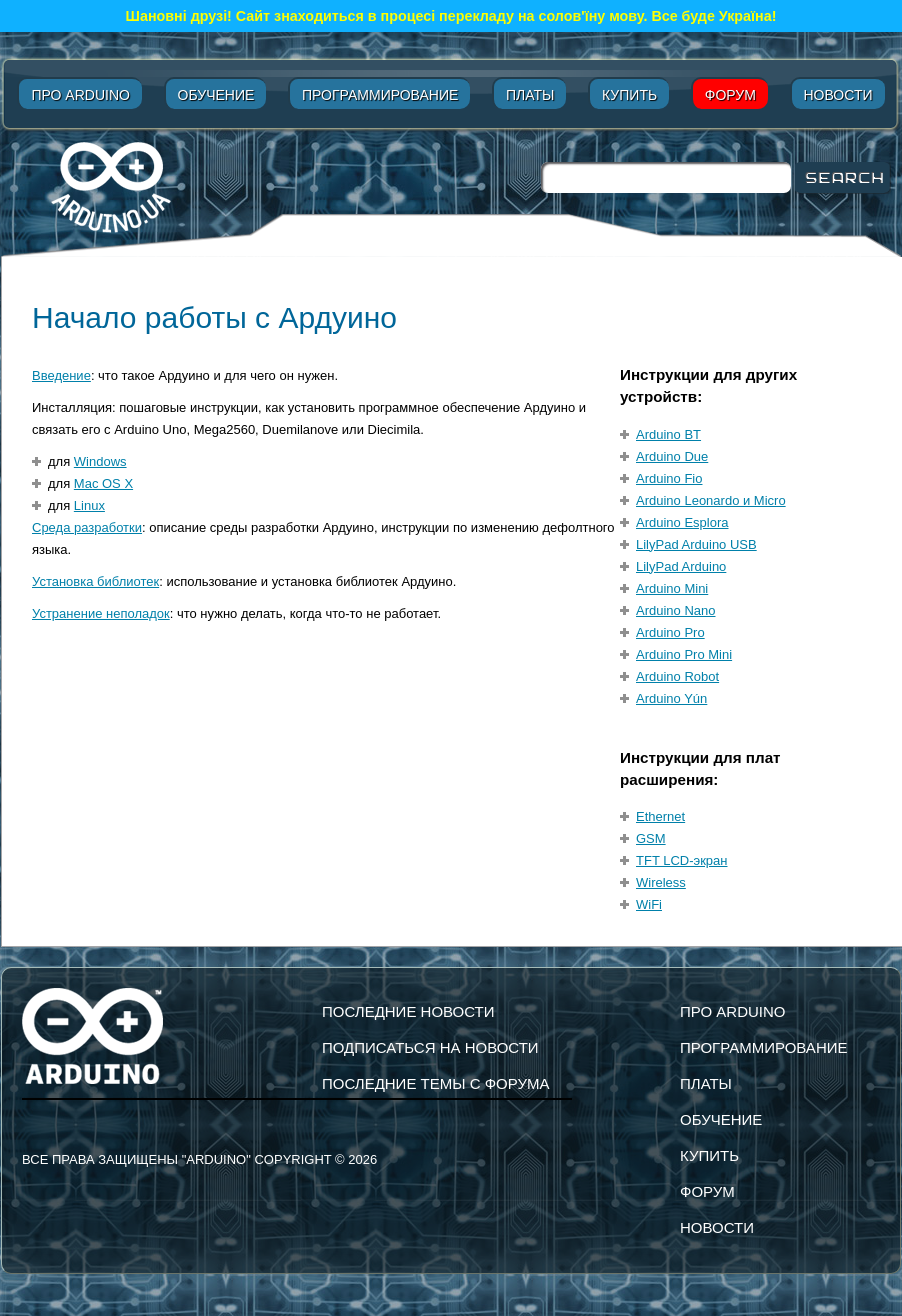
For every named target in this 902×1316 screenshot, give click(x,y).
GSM (651, 838)
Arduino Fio (669, 478)
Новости (838, 95)
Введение (61, 375)
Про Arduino (80, 95)
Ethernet (660, 816)
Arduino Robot (677, 676)
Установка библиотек (95, 581)
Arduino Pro (670, 632)
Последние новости (408, 1011)
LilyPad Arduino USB (696, 544)
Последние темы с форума (435, 1083)
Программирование (380, 95)
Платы (530, 95)
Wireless (661, 882)
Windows (100, 461)
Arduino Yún (671, 698)
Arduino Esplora (682, 522)
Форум (730, 95)
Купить (629, 95)
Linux (89, 505)
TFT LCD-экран (682, 860)
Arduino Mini (672, 588)
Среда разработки (87, 527)
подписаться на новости (430, 1047)
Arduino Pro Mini (684, 654)
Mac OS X (103, 483)
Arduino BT (668, 434)
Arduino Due (672, 456)
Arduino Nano (676, 610)
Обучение (216, 95)
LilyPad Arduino (681, 566)
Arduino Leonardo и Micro (711, 500)
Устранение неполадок (101, 613)
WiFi (649, 904)
